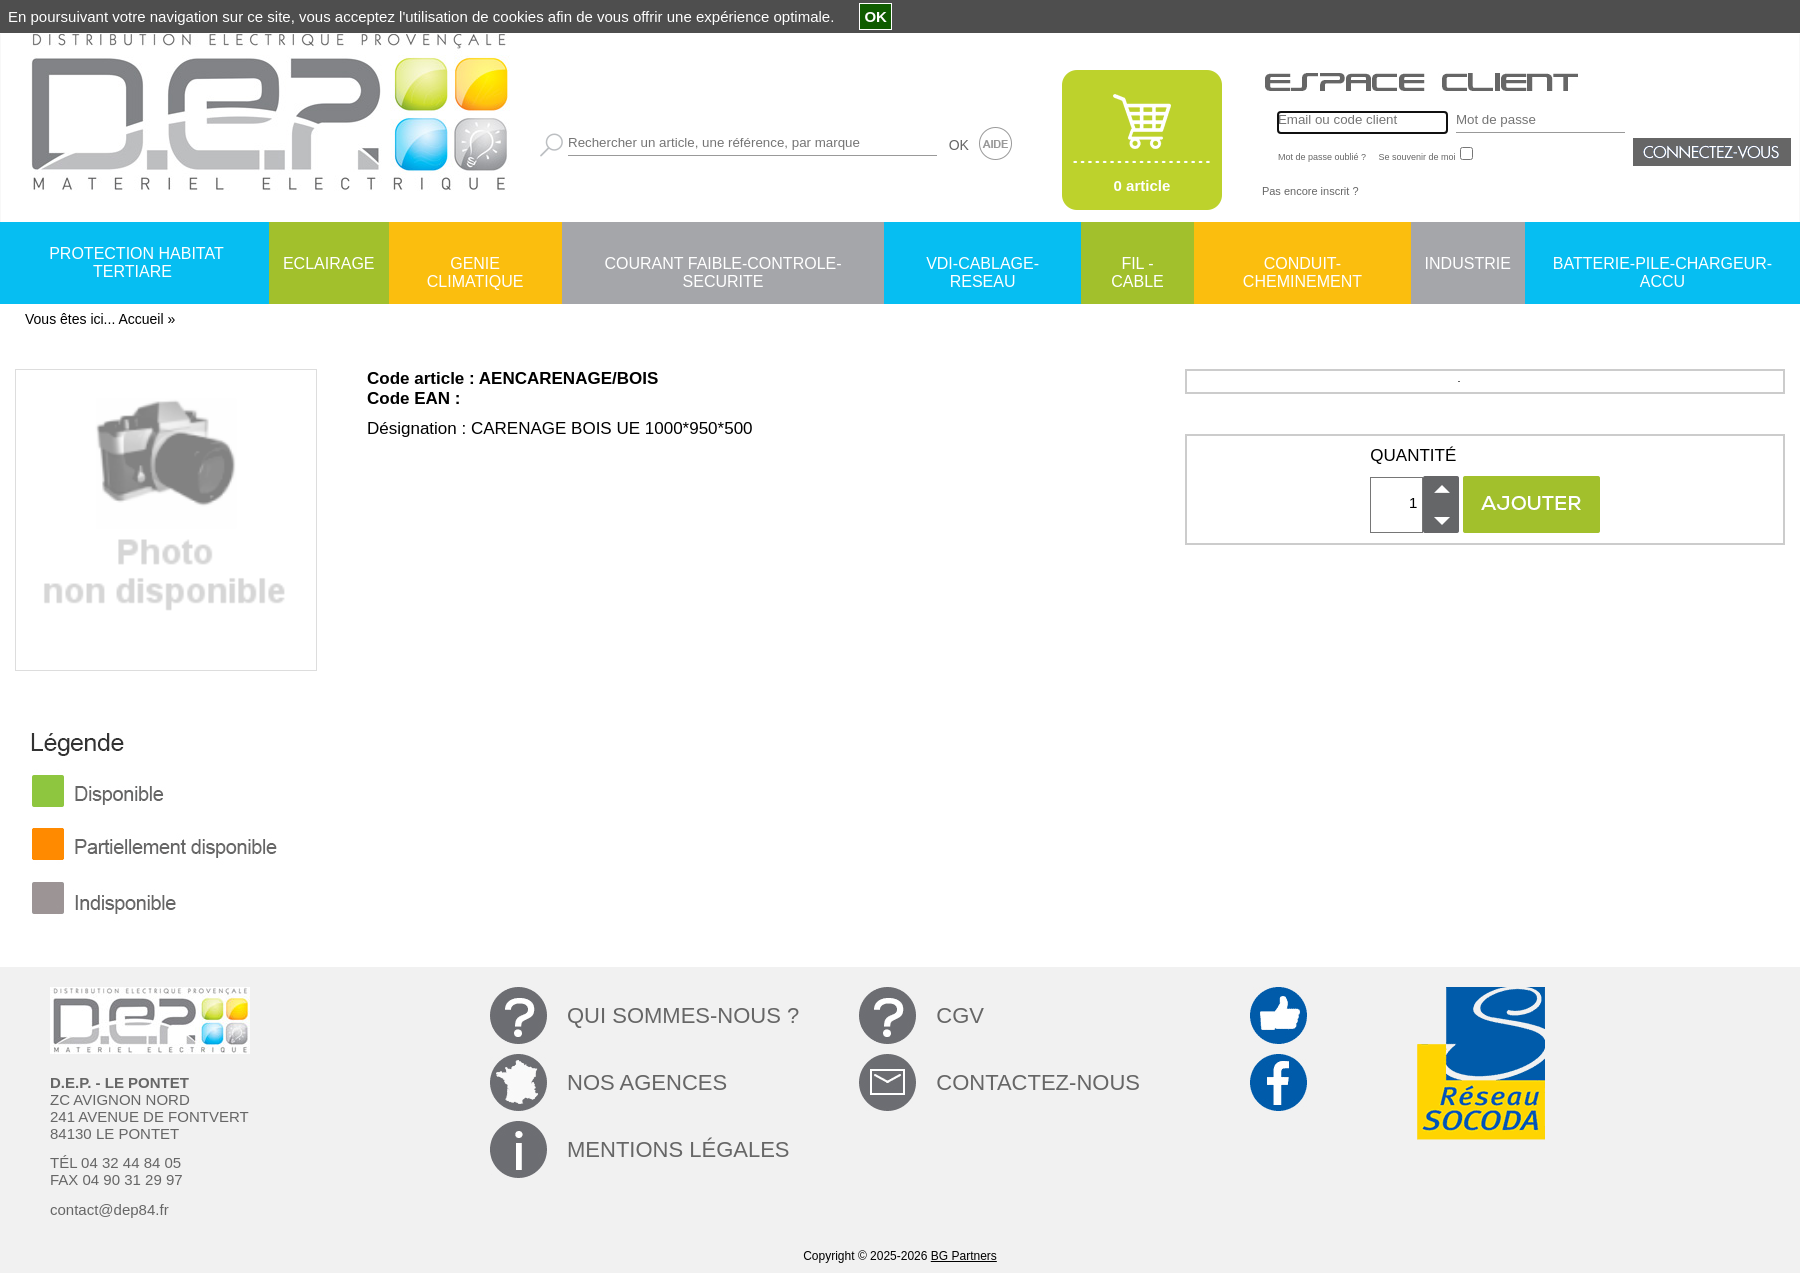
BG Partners (964, 1256)
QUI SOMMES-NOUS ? (683, 1015)
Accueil (140, 319)
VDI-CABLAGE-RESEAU (982, 265)
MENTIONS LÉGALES (678, 1149)
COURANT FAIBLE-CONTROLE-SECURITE (722, 265)
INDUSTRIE (1468, 263)
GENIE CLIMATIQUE (475, 265)
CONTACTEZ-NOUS (1038, 1082)
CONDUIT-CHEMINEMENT (1302, 265)
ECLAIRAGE (329, 263)
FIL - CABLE (1137, 265)
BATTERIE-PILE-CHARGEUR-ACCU (1662, 265)
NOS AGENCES (647, 1082)
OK (959, 145)
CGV (960, 1015)
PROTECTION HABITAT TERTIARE (136, 262)
